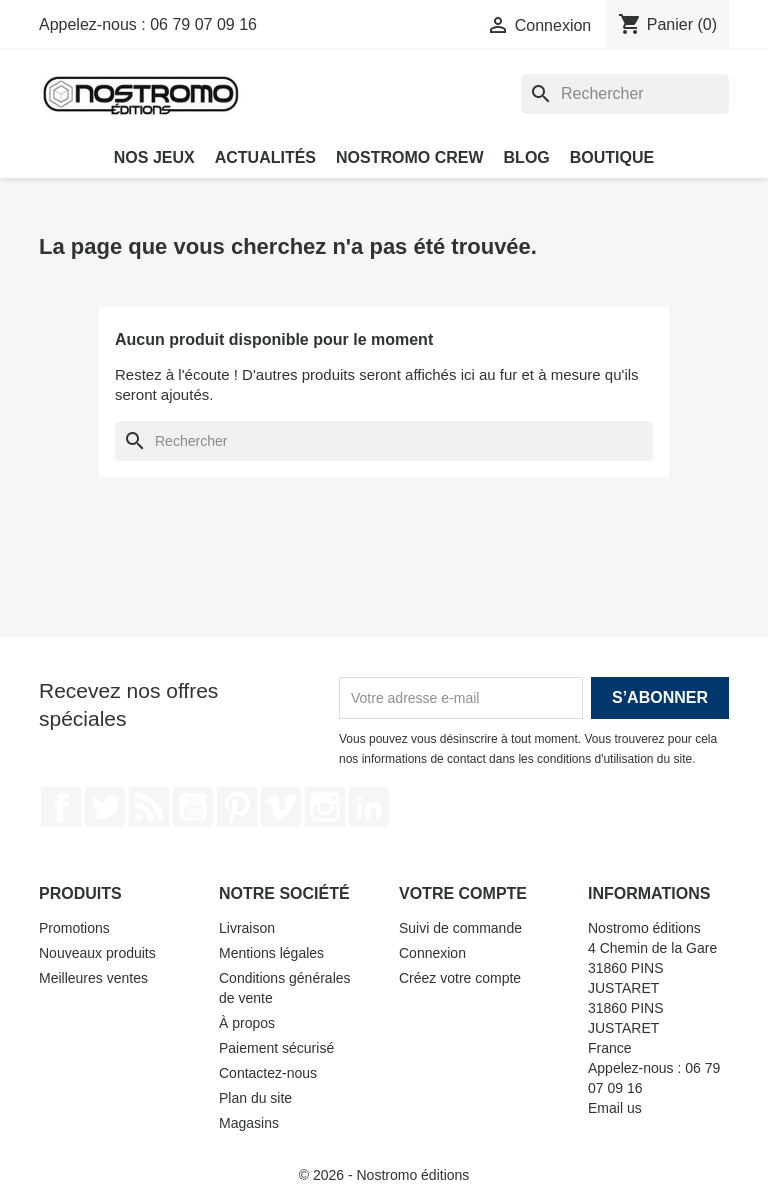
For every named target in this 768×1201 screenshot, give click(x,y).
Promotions (74, 928)
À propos (247, 1023)
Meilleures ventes (93, 978)
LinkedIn (369, 807)
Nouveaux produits (97, 953)
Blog (527, 157)
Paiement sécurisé (276, 1048)
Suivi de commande (460, 928)
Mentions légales (271, 953)
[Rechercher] (625, 94)
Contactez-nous (268, 1073)
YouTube (193, 807)
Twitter (105, 807)
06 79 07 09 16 (203, 24)
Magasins (249, 1123)
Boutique (612, 157)
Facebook (61, 807)
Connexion (432, 953)
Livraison (247, 928)
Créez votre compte (460, 978)
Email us (615, 1108)
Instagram (325, 807)
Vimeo (281, 807)
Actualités (265, 157)
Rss (149, 807)
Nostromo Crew (410, 157)
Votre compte (463, 893)
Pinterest (237, 807)
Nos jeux (154, 157)
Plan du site (255, 1098)
